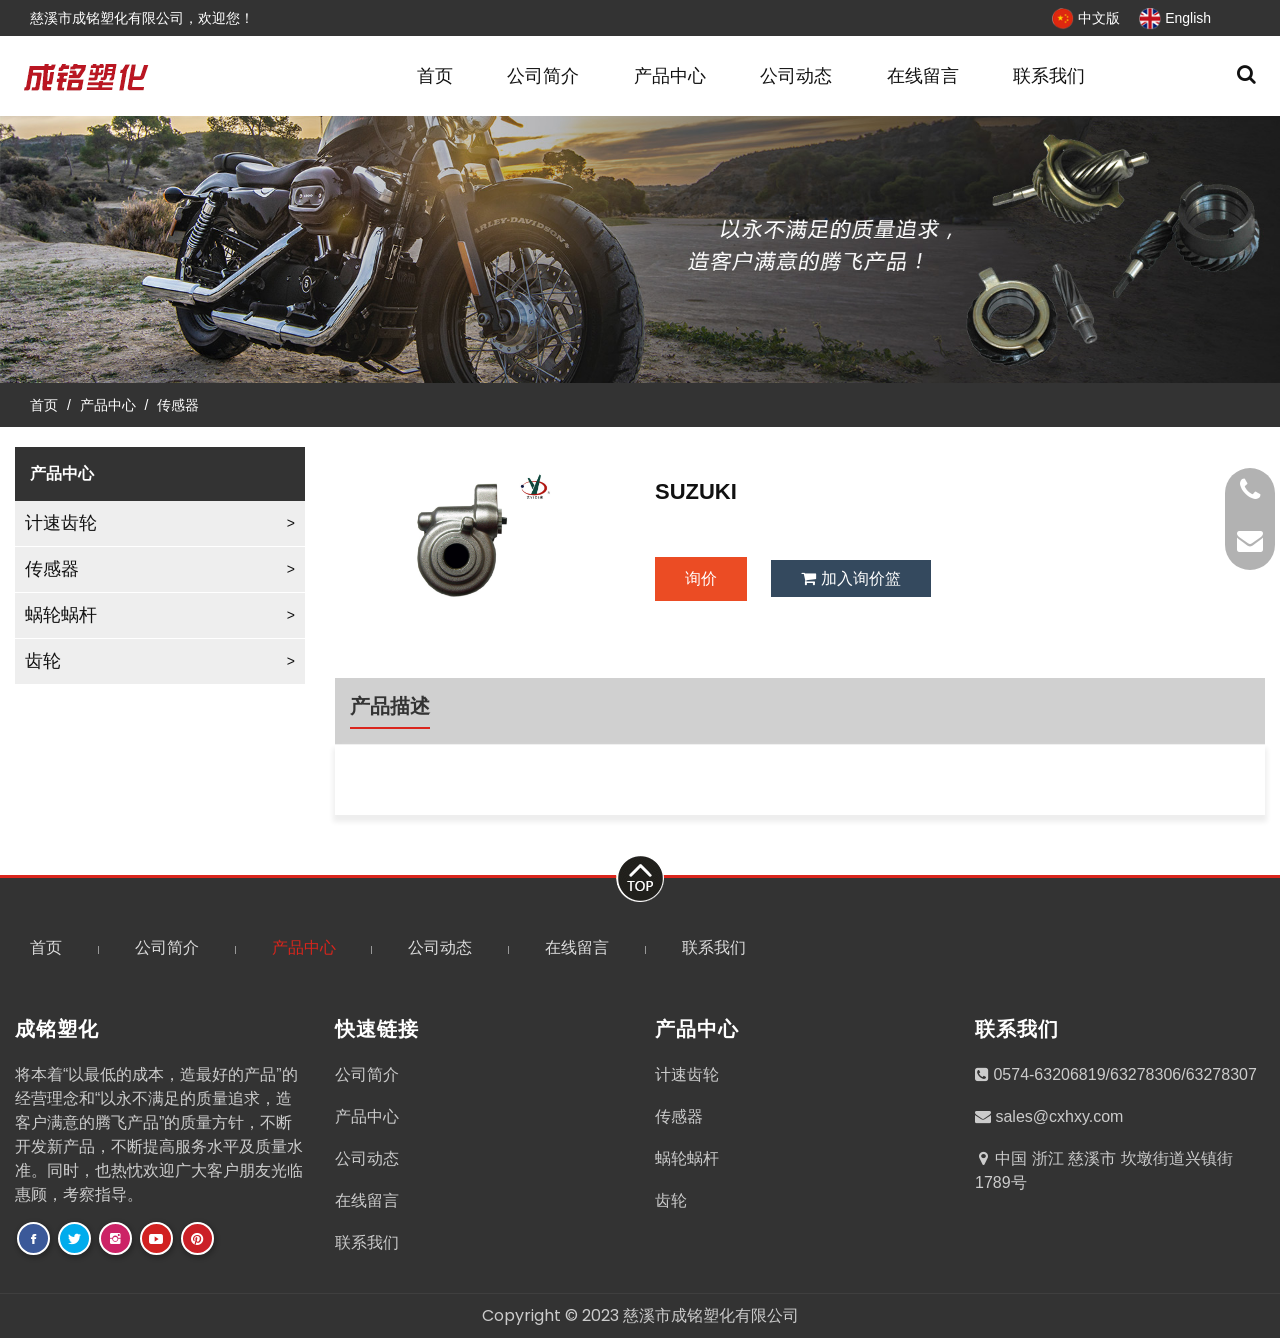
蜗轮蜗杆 (61, 615)
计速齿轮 (61, 523)
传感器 (178, 405)
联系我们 (1049, 76)
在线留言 (923, 76)
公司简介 (543, 76)
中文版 (1085, 18)
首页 (435, 76)
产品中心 (670, 76)
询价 (701, 578)
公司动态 (796, 76)
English (1174, 18)
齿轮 (43, 661)
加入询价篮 (850, 578)
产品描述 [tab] (390, 706)
